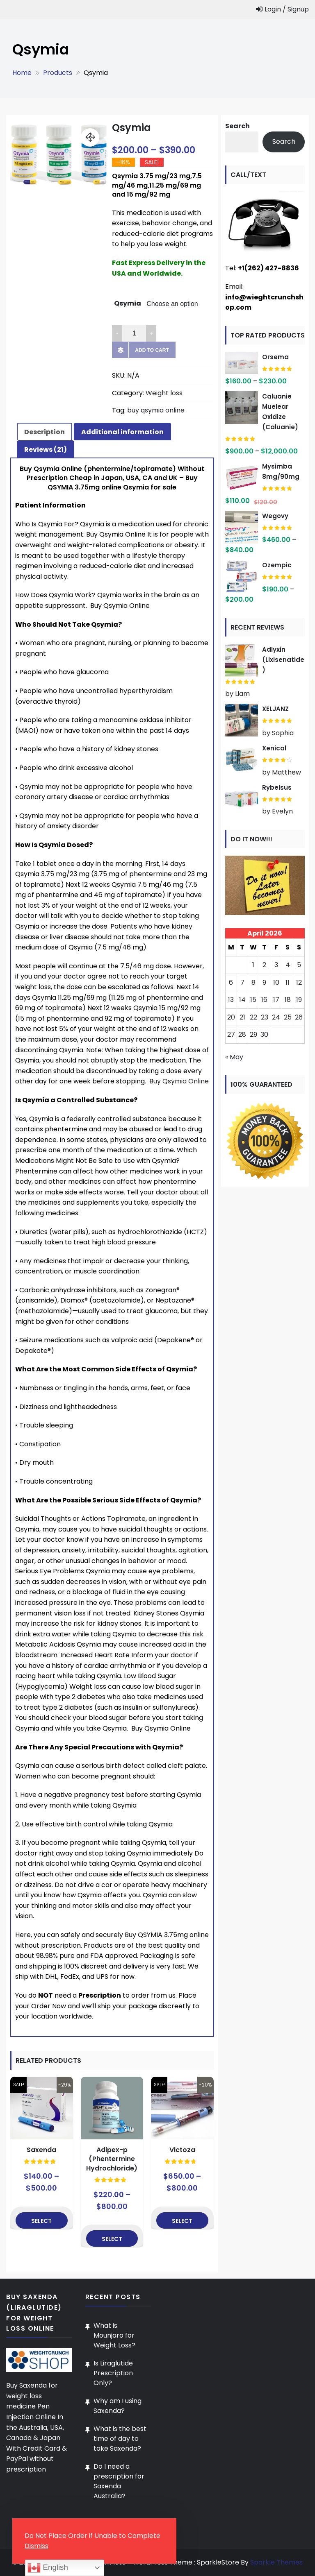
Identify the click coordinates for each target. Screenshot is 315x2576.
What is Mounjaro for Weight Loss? (114, 2335)
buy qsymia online (156, 410)
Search (237, 126)
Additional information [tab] (122, 432)
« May (234, 1057)
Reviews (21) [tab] (45, 449)
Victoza (182, 2150)
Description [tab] (44, 432)
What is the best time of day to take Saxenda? (120, 2438)
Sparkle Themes (276, 2562)
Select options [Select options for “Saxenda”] (41, 2223)
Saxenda (41, 2150)
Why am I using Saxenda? (118, 2405)
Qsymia (127, 303)
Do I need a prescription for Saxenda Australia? (119, 2481)
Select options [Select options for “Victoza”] (182, 2223)
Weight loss (164, 393)
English (47, 2567)
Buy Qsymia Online (179, 1081)
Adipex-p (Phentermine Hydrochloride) (111, 2159)
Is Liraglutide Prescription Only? (113, 2373)
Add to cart (152, 350)
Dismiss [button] (36, 2546)
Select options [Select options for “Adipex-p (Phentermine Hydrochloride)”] (111, 2241)
